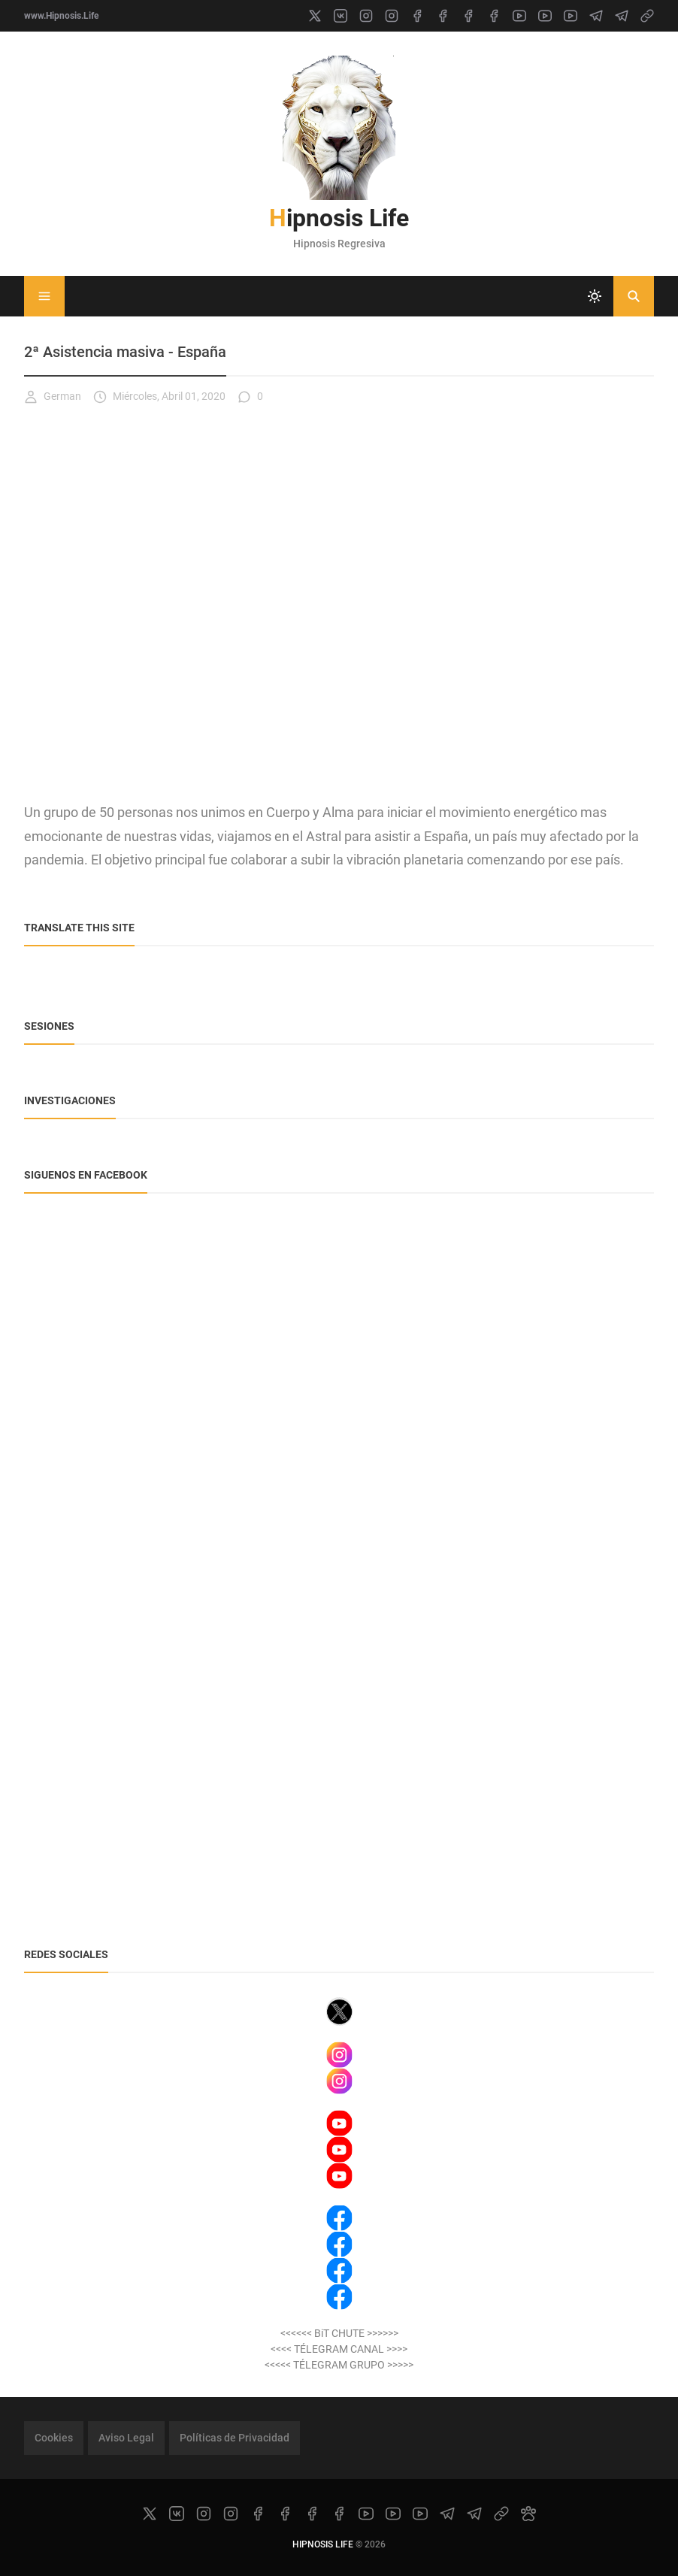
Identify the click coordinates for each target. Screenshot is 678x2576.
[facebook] (417, 16)
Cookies (54, 2438)
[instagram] (366, 16)
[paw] (528, 2513)
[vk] (340, 16)
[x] (315, 16)
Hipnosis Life (339, 218)
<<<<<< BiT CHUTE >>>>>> (339, 2333)
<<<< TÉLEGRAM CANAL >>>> (339, 2349)
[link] (647, 16)
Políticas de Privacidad (234, 2438)
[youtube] (519, 16)
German (52, 397)
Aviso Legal (126, 2438)
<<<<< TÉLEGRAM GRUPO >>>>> (339, 2365)
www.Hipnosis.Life (61, 16)
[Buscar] (633, 296)
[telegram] (596, 16)
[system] (594, 296)
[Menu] (44, 296)
